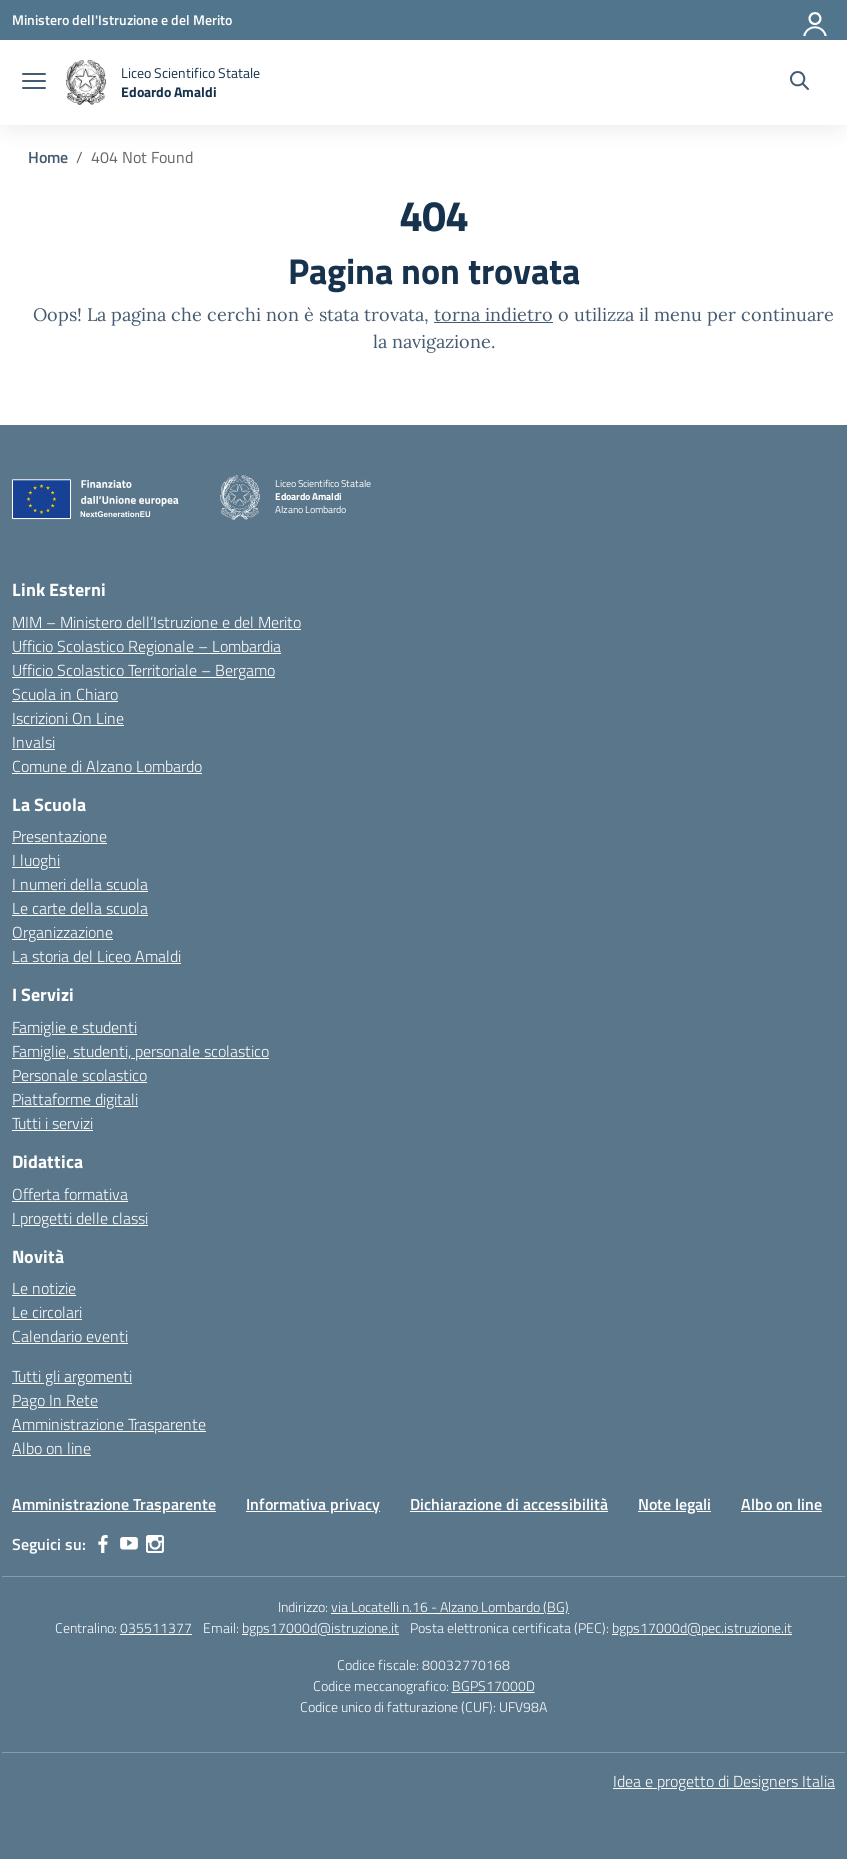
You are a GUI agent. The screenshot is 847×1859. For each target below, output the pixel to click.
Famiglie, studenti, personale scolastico (140, 1051)
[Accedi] (816, 20)
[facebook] (103, 1544)
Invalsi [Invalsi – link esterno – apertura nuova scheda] (33, 742)
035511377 (156, 1627)
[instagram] (155, 1544)
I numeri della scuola (80, 884)
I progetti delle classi (80, 1218)
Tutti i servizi (52, 1123)
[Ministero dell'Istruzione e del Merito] (122, 19)
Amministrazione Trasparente (109, 1424)
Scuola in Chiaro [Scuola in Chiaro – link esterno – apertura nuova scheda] (65, 694)
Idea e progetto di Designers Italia (724, 1781)
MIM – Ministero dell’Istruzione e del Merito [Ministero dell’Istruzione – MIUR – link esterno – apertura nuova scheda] (156, 622)
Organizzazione (62, 932)
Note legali (674, 1504)
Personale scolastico (79, 1075)
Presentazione (59, 836)
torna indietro (493, 314)
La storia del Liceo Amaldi (96, 956)
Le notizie (44, 1288)
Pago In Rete (55, 1400)
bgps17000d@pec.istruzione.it (702, 1627)
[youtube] (129, 1544)
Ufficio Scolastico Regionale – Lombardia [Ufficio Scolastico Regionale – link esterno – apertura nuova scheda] (146, 646)
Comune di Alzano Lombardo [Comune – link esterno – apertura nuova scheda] (107, 766)
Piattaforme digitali (75, 1099)
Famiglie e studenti (74, 1027)
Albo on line (51, 1448)
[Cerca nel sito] (799, 83)
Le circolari (47, 1312)
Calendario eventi (70, 1336)
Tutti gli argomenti (72, 1376)
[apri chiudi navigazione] (34, 83)
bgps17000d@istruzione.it (320, 1627)
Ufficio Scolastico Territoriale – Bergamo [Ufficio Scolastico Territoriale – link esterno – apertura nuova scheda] (143, 670)
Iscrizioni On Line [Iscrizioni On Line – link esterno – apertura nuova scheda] (68, 718)
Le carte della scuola (80, 908)
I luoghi (36, 860)
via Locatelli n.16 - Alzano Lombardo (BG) (450, 1606)
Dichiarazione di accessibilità (509, 1504)
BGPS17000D (493, 1685)
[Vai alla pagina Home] (48, 157)
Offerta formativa (70, 1194)
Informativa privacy (313, 1504)
